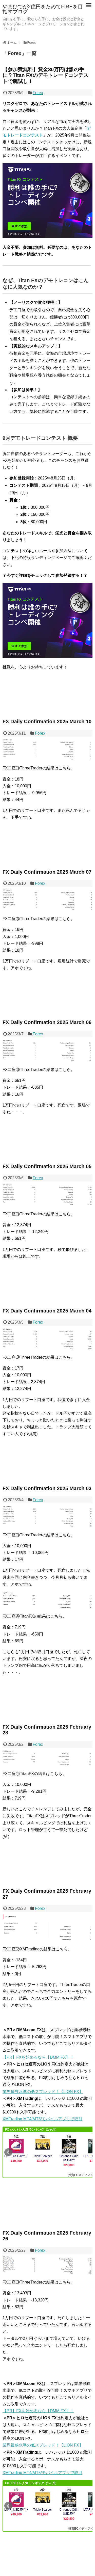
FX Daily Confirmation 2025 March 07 (47, 872)
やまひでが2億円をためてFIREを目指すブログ (43, 9)
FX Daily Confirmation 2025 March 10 (47, 721)
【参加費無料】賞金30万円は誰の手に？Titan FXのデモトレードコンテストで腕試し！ (45, 75)
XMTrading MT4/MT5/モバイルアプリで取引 (42, 2119)
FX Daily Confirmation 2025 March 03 (47, 1488)
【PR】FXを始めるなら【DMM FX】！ (38, 2057)
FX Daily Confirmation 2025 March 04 (47, 1310)
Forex (38, 93)
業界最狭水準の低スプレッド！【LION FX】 (43, 2091)
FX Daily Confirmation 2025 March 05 (47, 1166)
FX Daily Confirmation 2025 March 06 (47, 1022)
